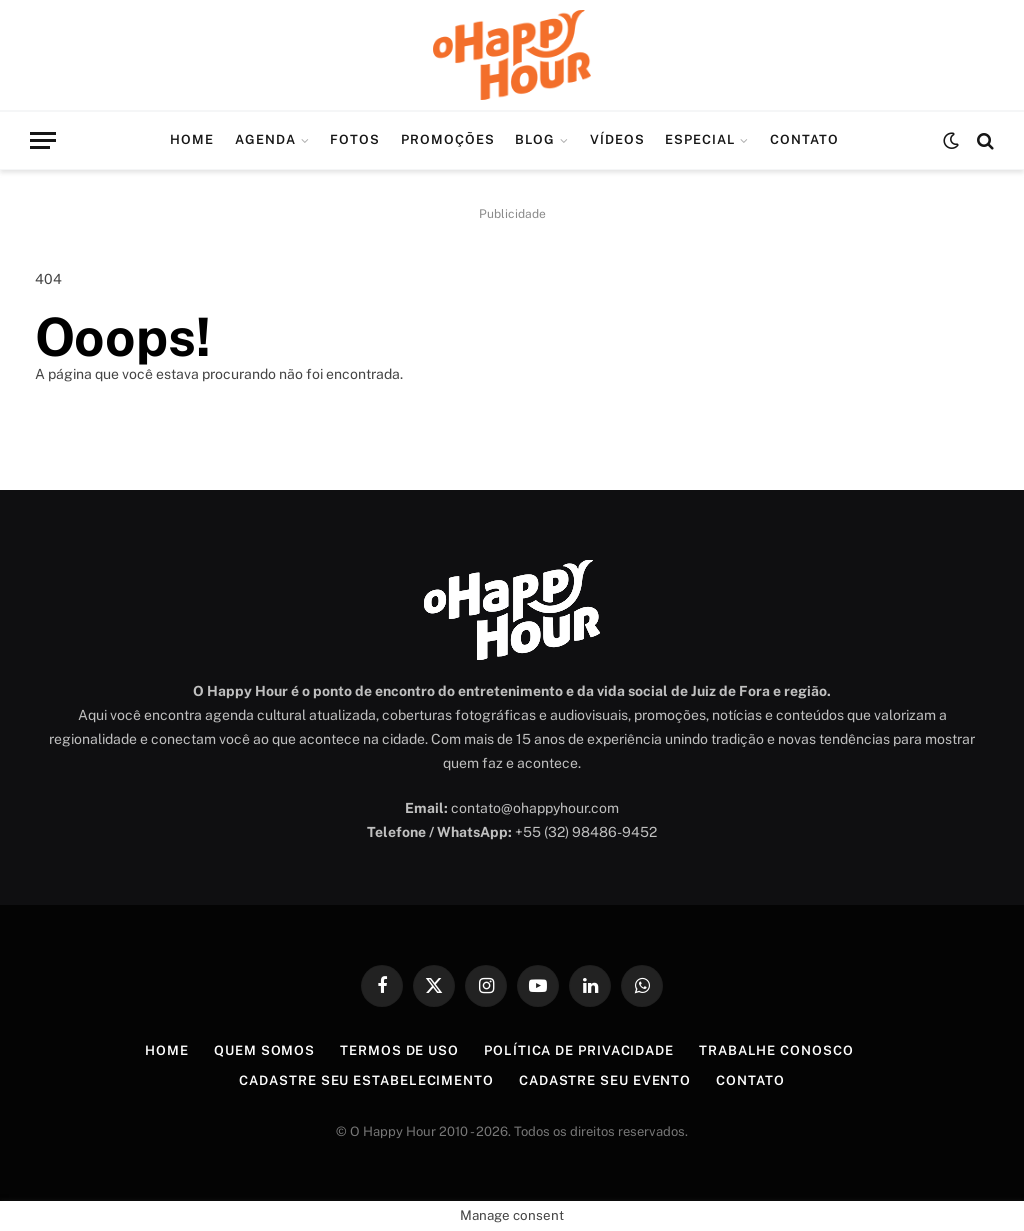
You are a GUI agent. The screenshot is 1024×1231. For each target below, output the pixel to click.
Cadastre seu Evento (605, 1080)
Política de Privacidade (579, 1050)
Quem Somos (264, 1050)
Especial (700, 139)
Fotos (355, 139)
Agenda (265, 139)
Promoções (448, 139)
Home (192, 139)
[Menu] (43, 140)
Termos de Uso (399, 1050)
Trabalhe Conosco (776, 1050)
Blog (535, 139)
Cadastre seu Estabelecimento (366, 1080)
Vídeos (617, 139)
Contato (804, 139)
